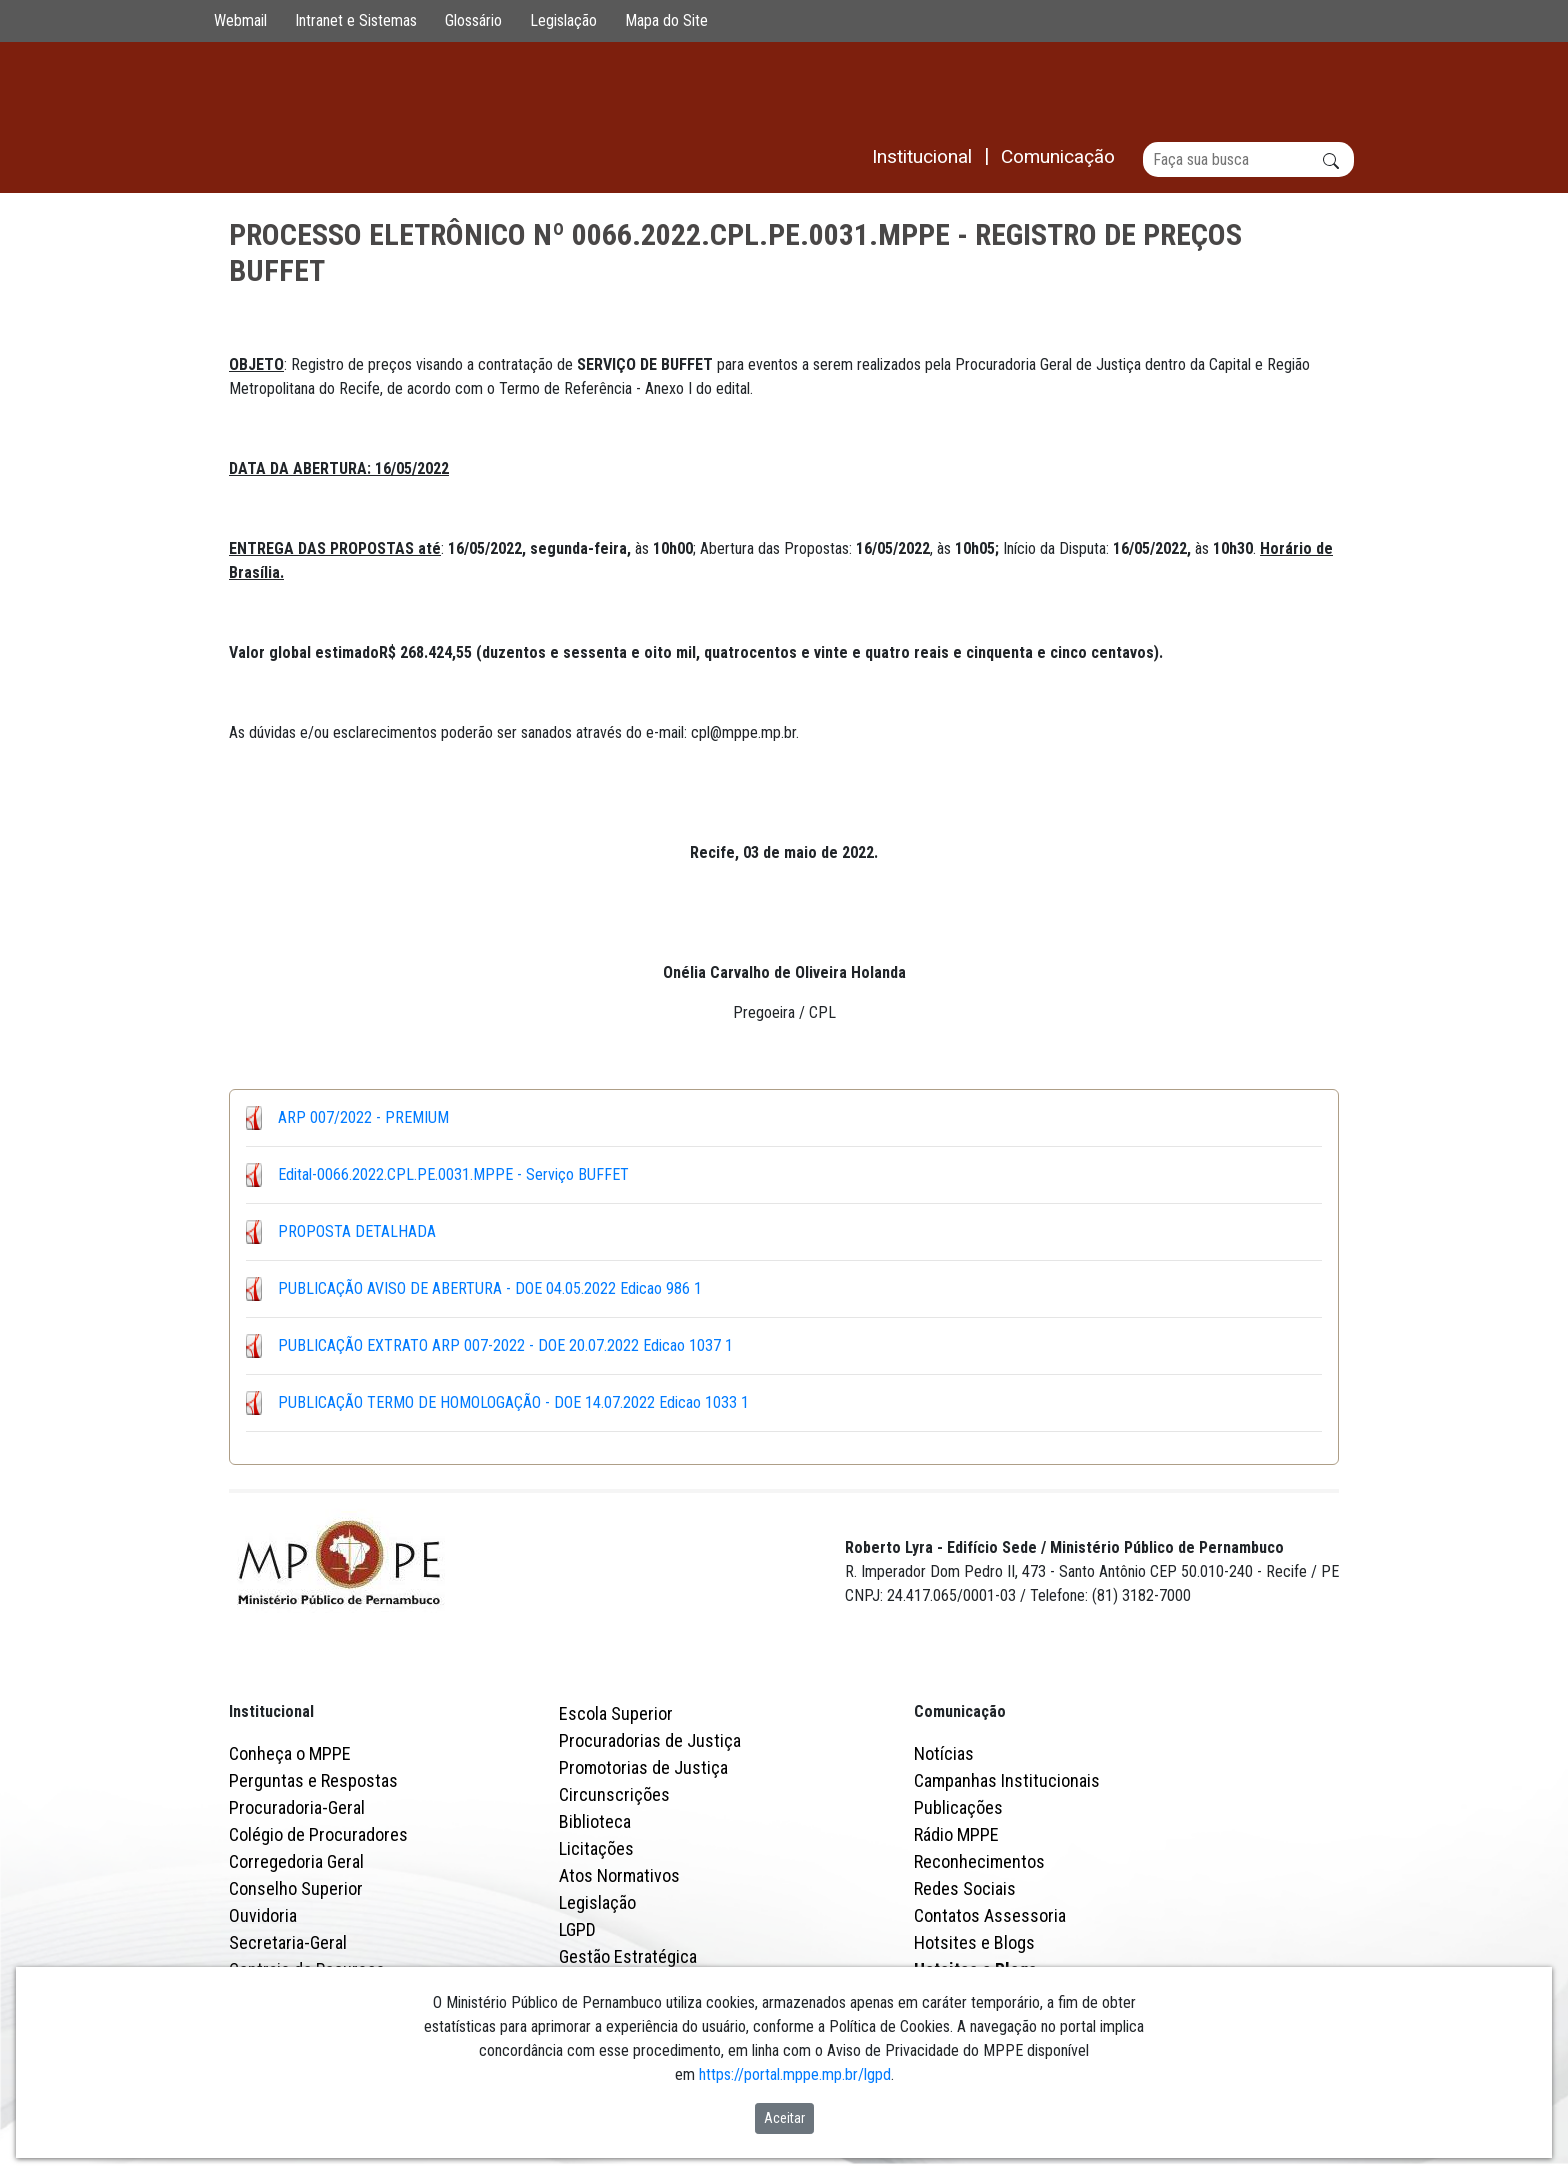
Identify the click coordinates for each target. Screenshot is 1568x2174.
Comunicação (960, 1711)
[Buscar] (1248, 159)
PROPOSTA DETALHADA (357, 1231)
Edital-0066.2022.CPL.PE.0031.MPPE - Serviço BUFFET (453, 1174)
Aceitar (784, 2118)
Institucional (271, 1711)
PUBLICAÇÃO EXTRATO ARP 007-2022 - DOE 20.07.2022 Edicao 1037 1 (505, 1345)
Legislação (563, 20)
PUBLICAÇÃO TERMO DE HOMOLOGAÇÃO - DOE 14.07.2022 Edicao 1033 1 (513, 1402)
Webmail (240, 20)
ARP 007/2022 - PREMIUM (363, 1117)
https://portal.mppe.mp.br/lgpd (795, 2074)
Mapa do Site (666, 20)
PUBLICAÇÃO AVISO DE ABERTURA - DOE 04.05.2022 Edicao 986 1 (490, 1288)
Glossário (473, 20)
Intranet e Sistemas (356, 20)
